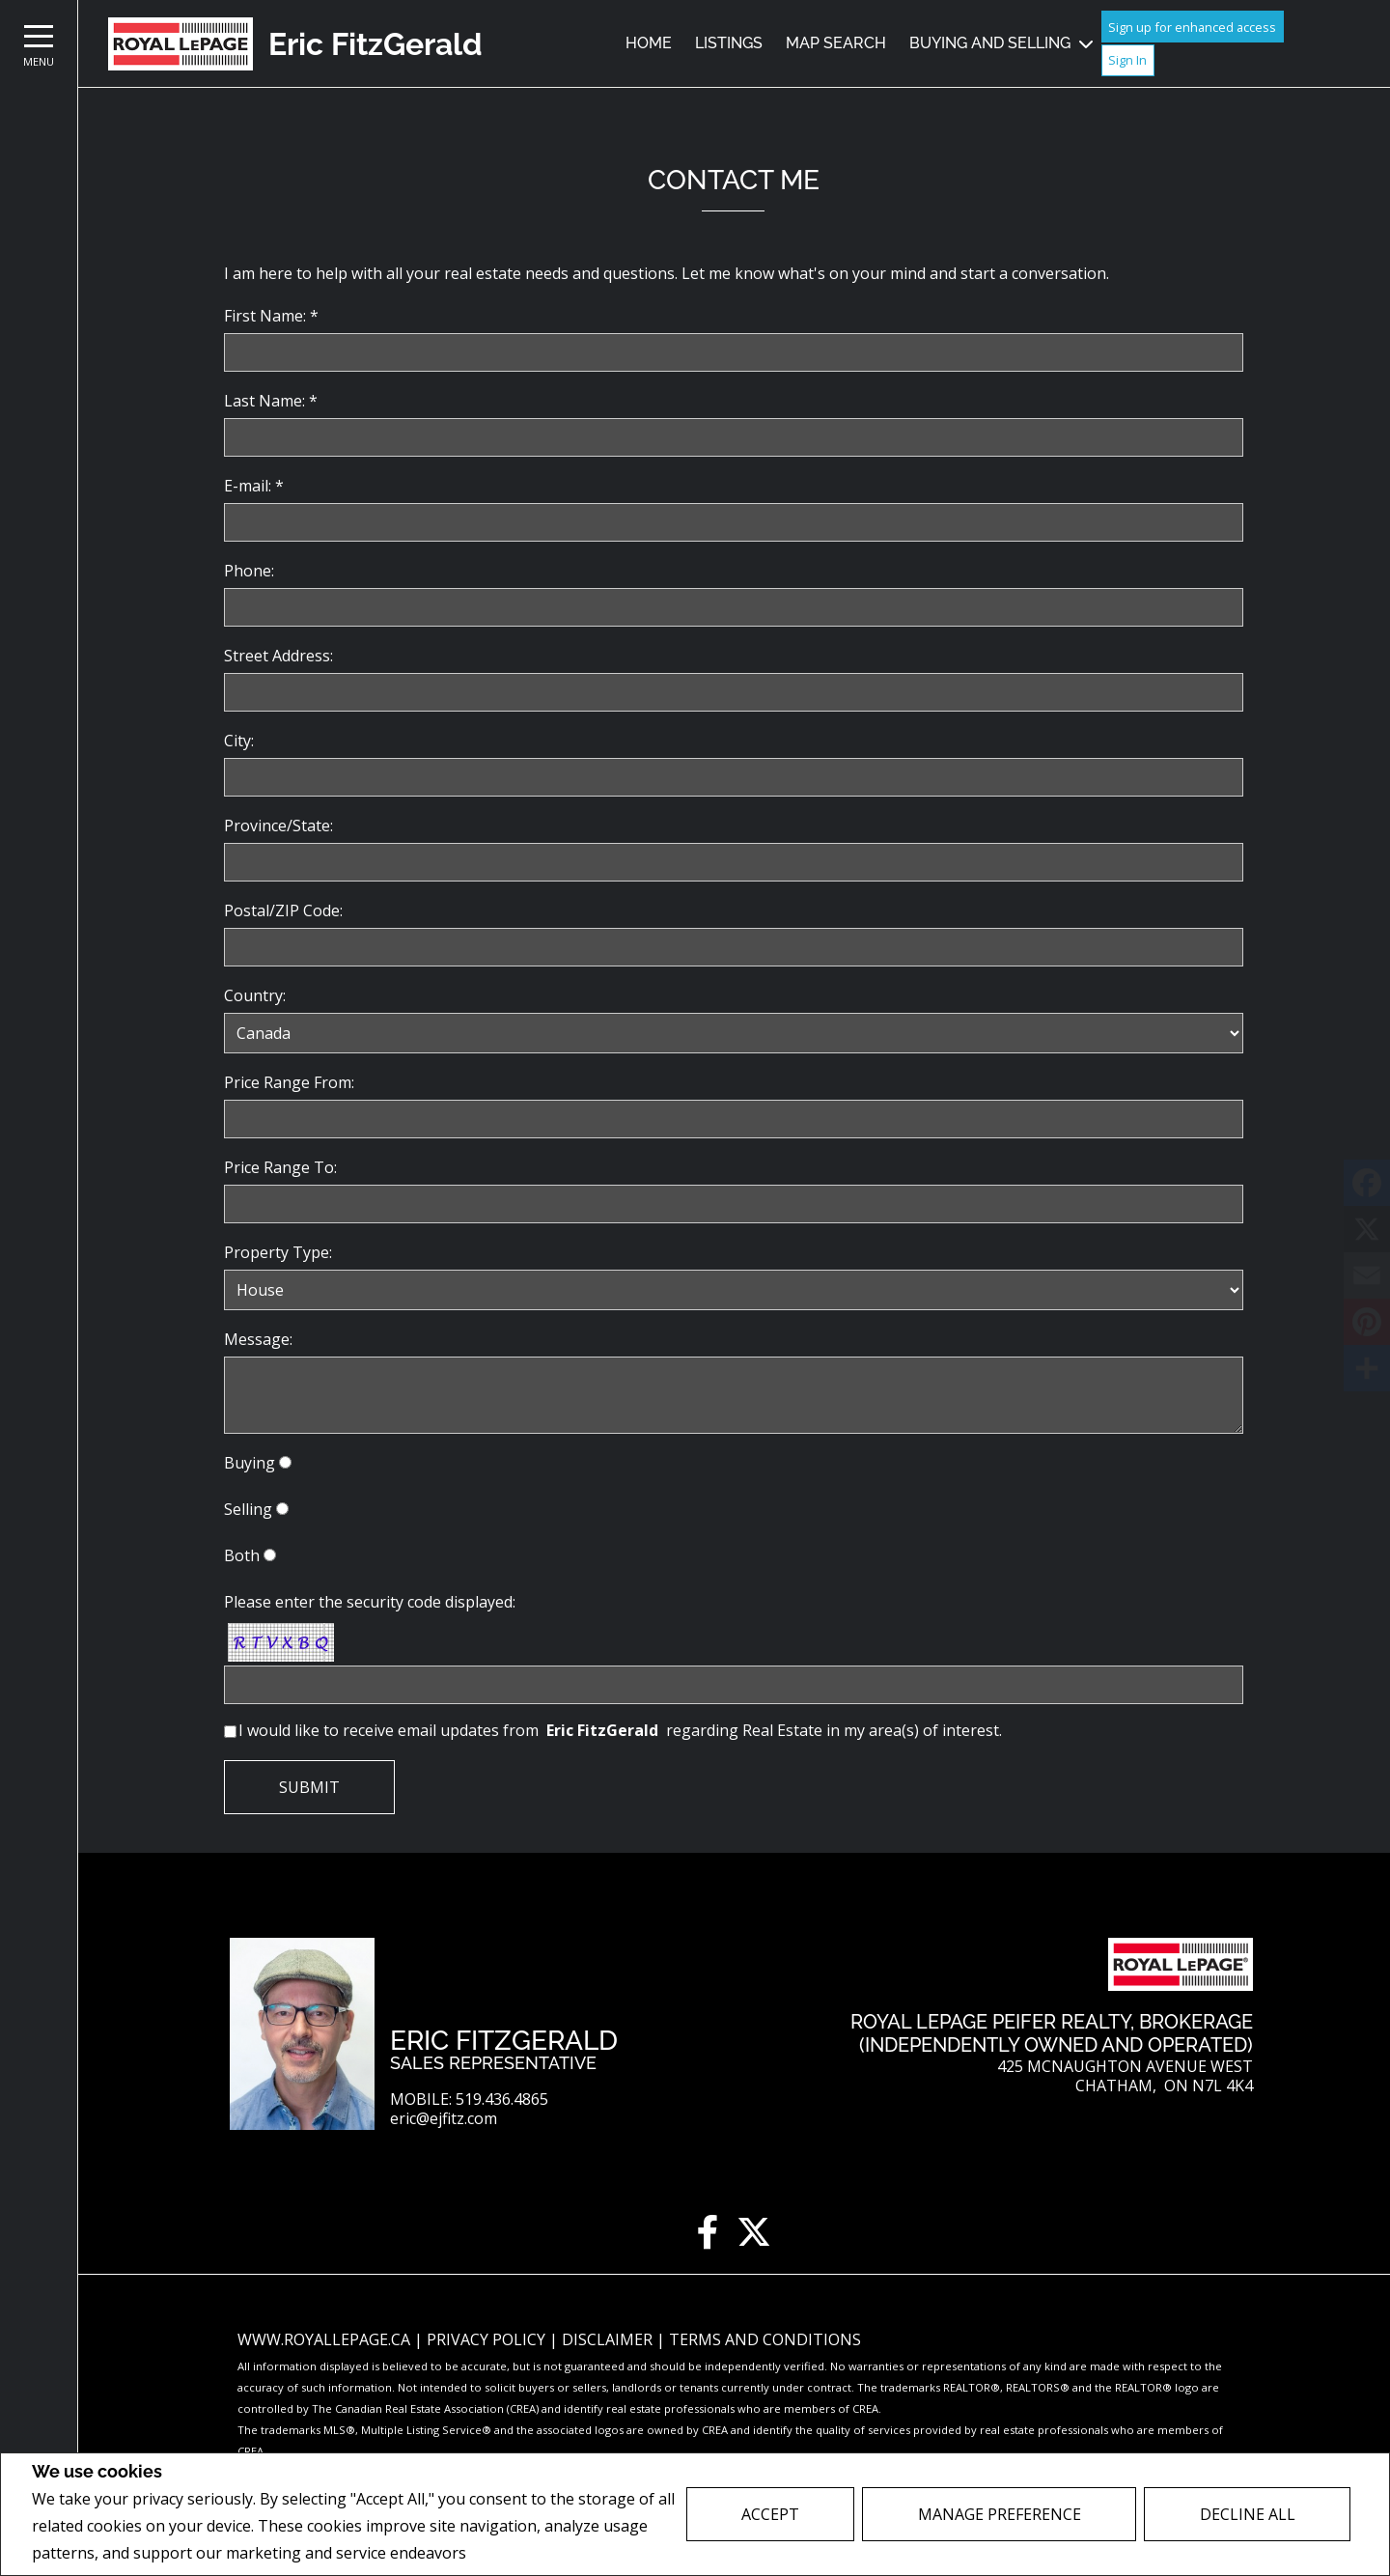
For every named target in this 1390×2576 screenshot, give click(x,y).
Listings (729, 43)
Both (242, 1555)
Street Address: (278, 655)
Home (649, 43)
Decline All (1247, 2514)
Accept (770, 2514)
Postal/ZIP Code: (283, 910)
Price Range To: (280, 1167)
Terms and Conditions (765, 2339)
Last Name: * (271, 400)
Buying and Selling (989, 43)
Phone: (249, 570)
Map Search (836, 43)
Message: (258, 1339)
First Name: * (271, 315)
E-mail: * (254, 485)
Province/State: (278, 825)
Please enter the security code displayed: (369, 1601)
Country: (255, 995)
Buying (249, 1462)
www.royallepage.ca (323, 2339)
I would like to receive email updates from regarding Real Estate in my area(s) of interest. (620, 1730)
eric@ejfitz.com (443, 2119)
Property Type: (278, 1252)
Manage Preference (999, 2514)
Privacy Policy (521, 2553)
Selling (248, 1509)
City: (239, 740)
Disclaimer (609, 2339)
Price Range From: (289, 1082)
